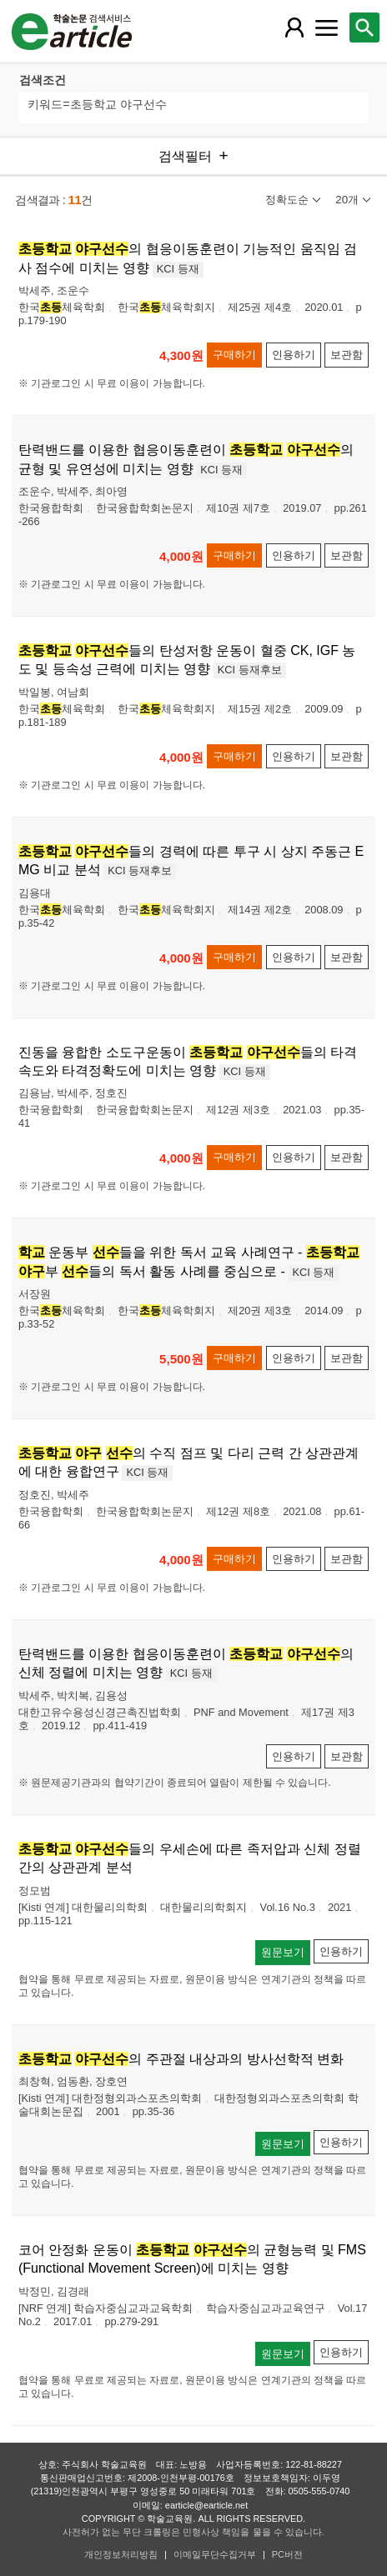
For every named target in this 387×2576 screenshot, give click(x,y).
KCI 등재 (178, 269)
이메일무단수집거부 (214, 2554)
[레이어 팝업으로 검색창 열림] (364, 28)
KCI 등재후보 (250, 669)
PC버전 (287, 2554)
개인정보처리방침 (121, 2554)
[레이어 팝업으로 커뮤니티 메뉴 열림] (326, 28)
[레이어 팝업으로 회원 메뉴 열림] (294, 28)
